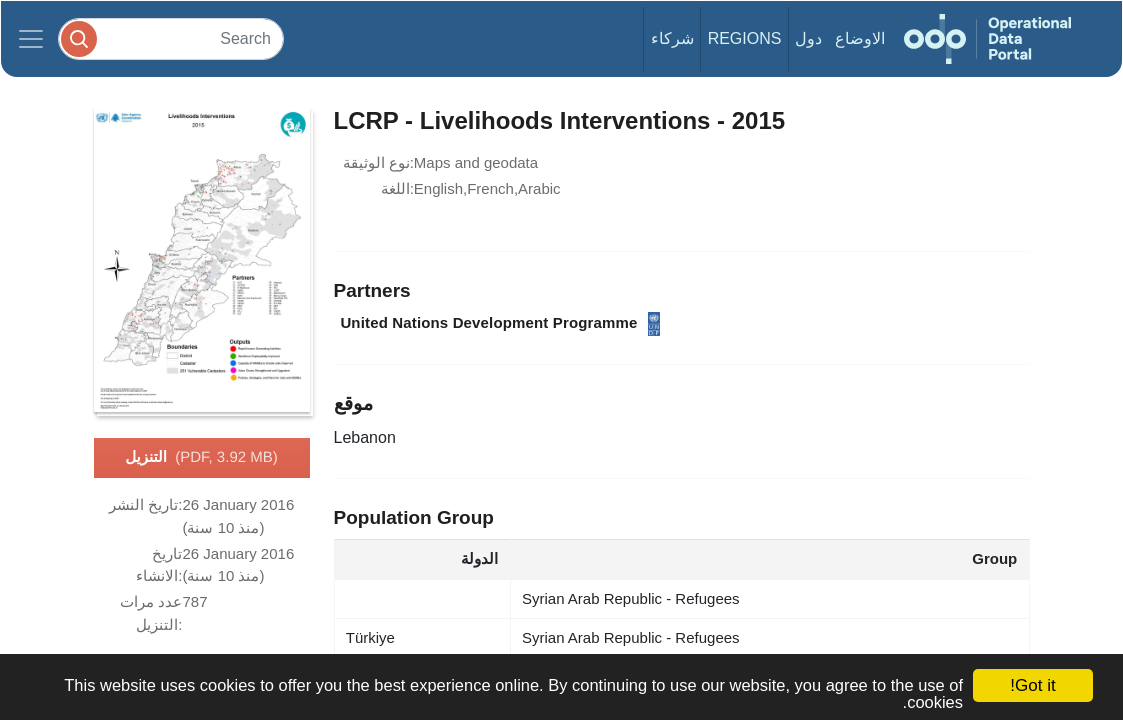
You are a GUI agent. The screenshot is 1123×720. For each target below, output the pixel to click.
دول (808, 38)
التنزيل (201, 458)
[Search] (171, 38)
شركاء (672, 38)
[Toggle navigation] (31, 39)
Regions (745, 38)
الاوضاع (860, 38)
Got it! (1032, 685)
